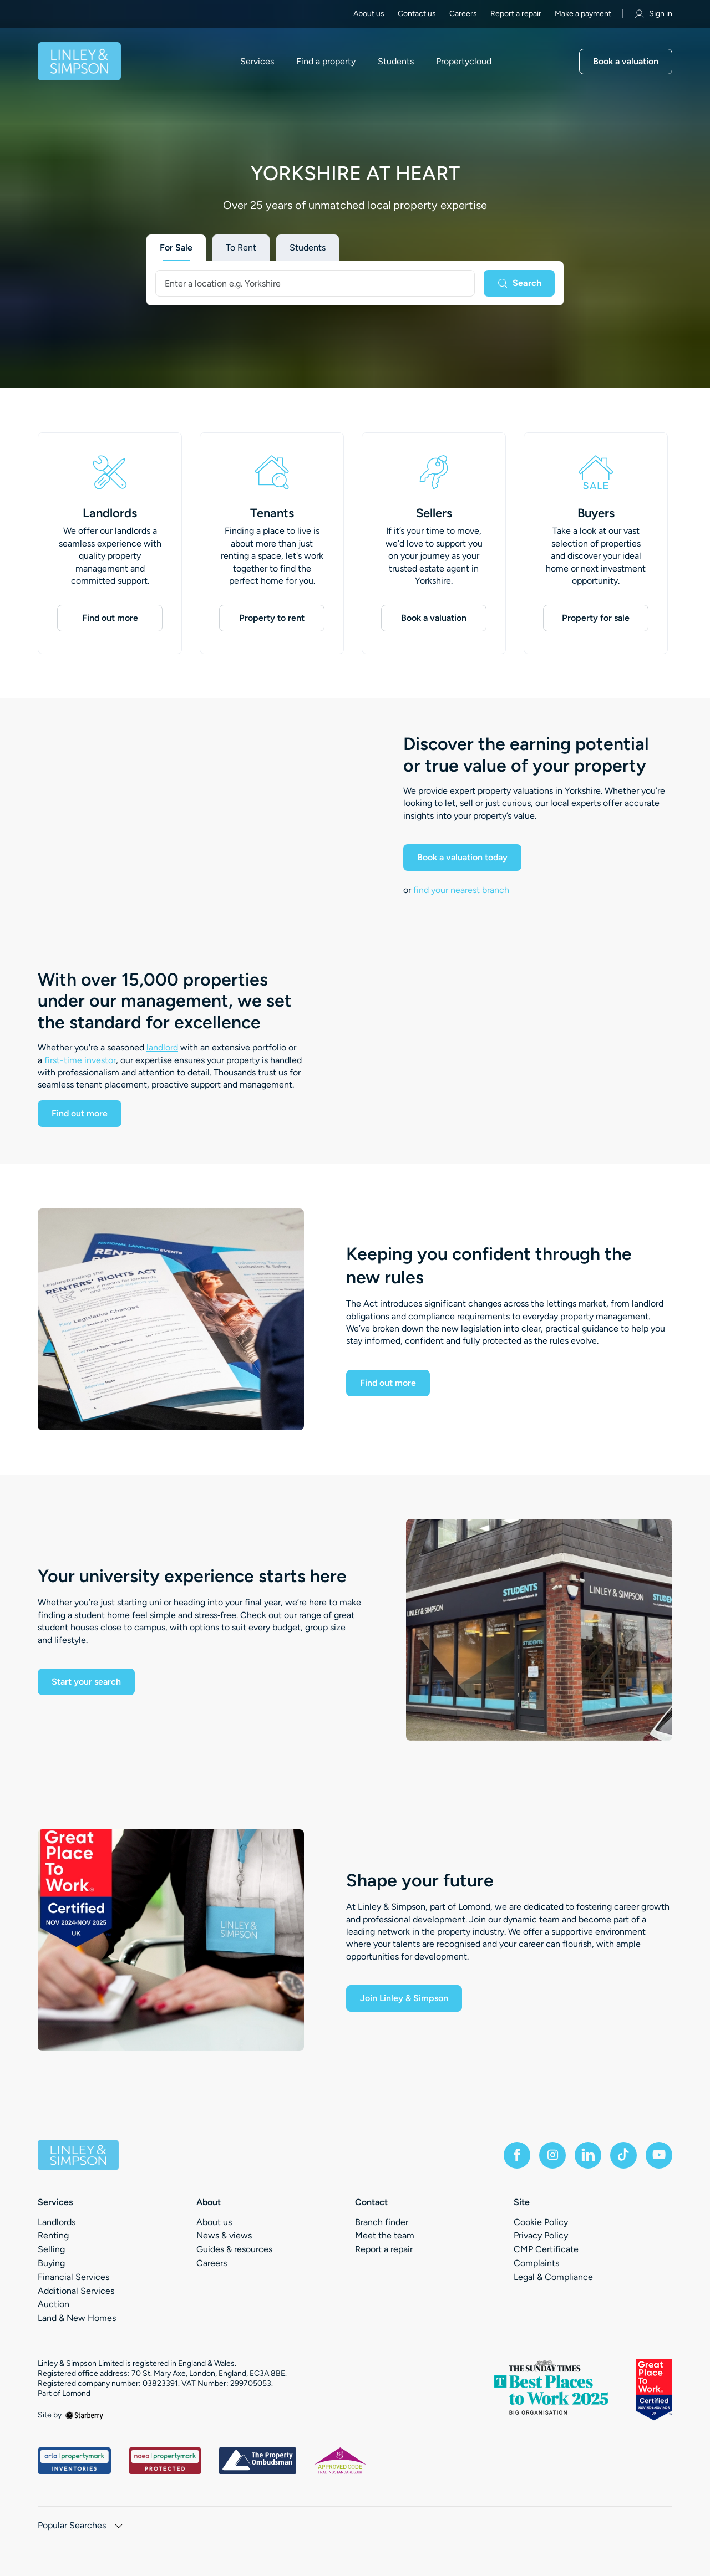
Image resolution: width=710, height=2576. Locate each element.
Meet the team (384, 2235)
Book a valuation (625, 61)
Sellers (434, 513)
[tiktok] (623, 2155)
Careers (463, 13)
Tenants (272, 513)
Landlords (110, 513)
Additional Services (76, 2291)
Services (257, 61)
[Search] (519, 283)
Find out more (110, 618)
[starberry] (84, 2415)
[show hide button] (119, 2527)
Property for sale (596, 618)
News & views (224, 2235)
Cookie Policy (541, 2222)
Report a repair (515, 13)
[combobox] (315, 283)
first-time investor (80, 1060)
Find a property (326, 61)
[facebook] (517, 2155)
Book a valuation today (462, 857)
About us (368, 13)
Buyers (596, 513)
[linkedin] (588, 2155)
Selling (51, 2249)
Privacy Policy (541, 2235)
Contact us (417, 13)
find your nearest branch (461, 890)
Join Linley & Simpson (404, 1998)
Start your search (86, 1681)
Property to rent (272, 618)
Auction (53, 2304)
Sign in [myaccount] (652, 13)
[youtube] (659, 2155)
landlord (162, 1047)
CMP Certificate (546, 2249)
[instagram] (552, 2155)
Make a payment (583, 13)
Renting (53, 2235)
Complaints (536, 2263)
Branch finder (381, 2222)
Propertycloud (463, 61)
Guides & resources (234, 2249)
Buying (51, 2263)
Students (396, 61)
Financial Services (73, 2277)
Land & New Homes (77, 2318)
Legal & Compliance (553, 2277)
